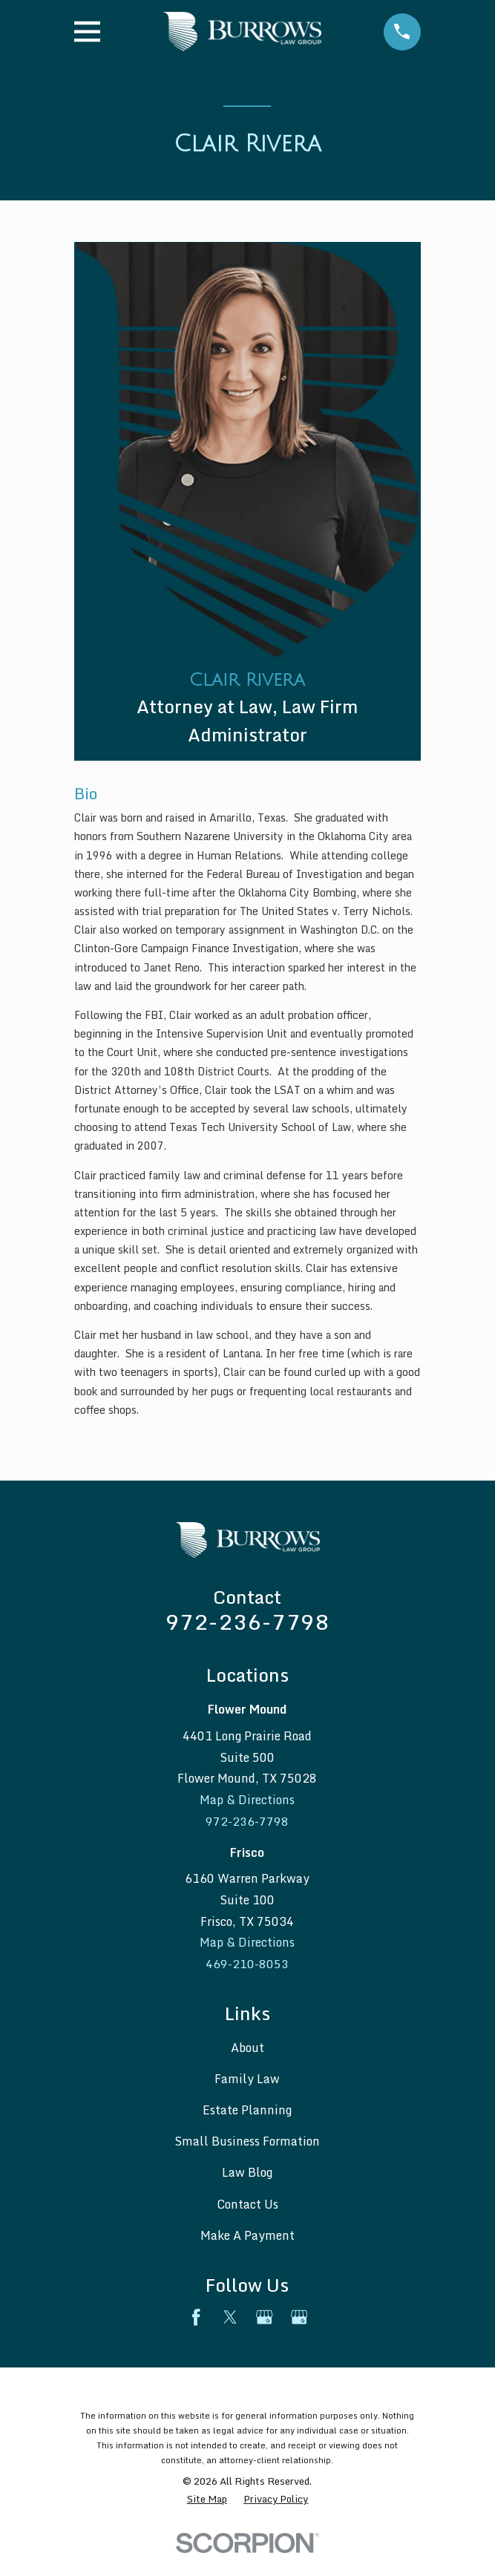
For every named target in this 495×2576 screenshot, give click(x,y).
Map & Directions (247, 1799)
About (247, 2048)
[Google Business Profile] (264, 2318)
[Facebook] (196, 2318)
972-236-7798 (247, 1622)
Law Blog (247, 2173)
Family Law (247, 2079)
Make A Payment (247, 2236)
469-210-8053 (247, 1964)
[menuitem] (207, 2500)
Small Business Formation (247, 2141)
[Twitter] (230, 2318)
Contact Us (247, 2205)
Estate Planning (247, 2110)
